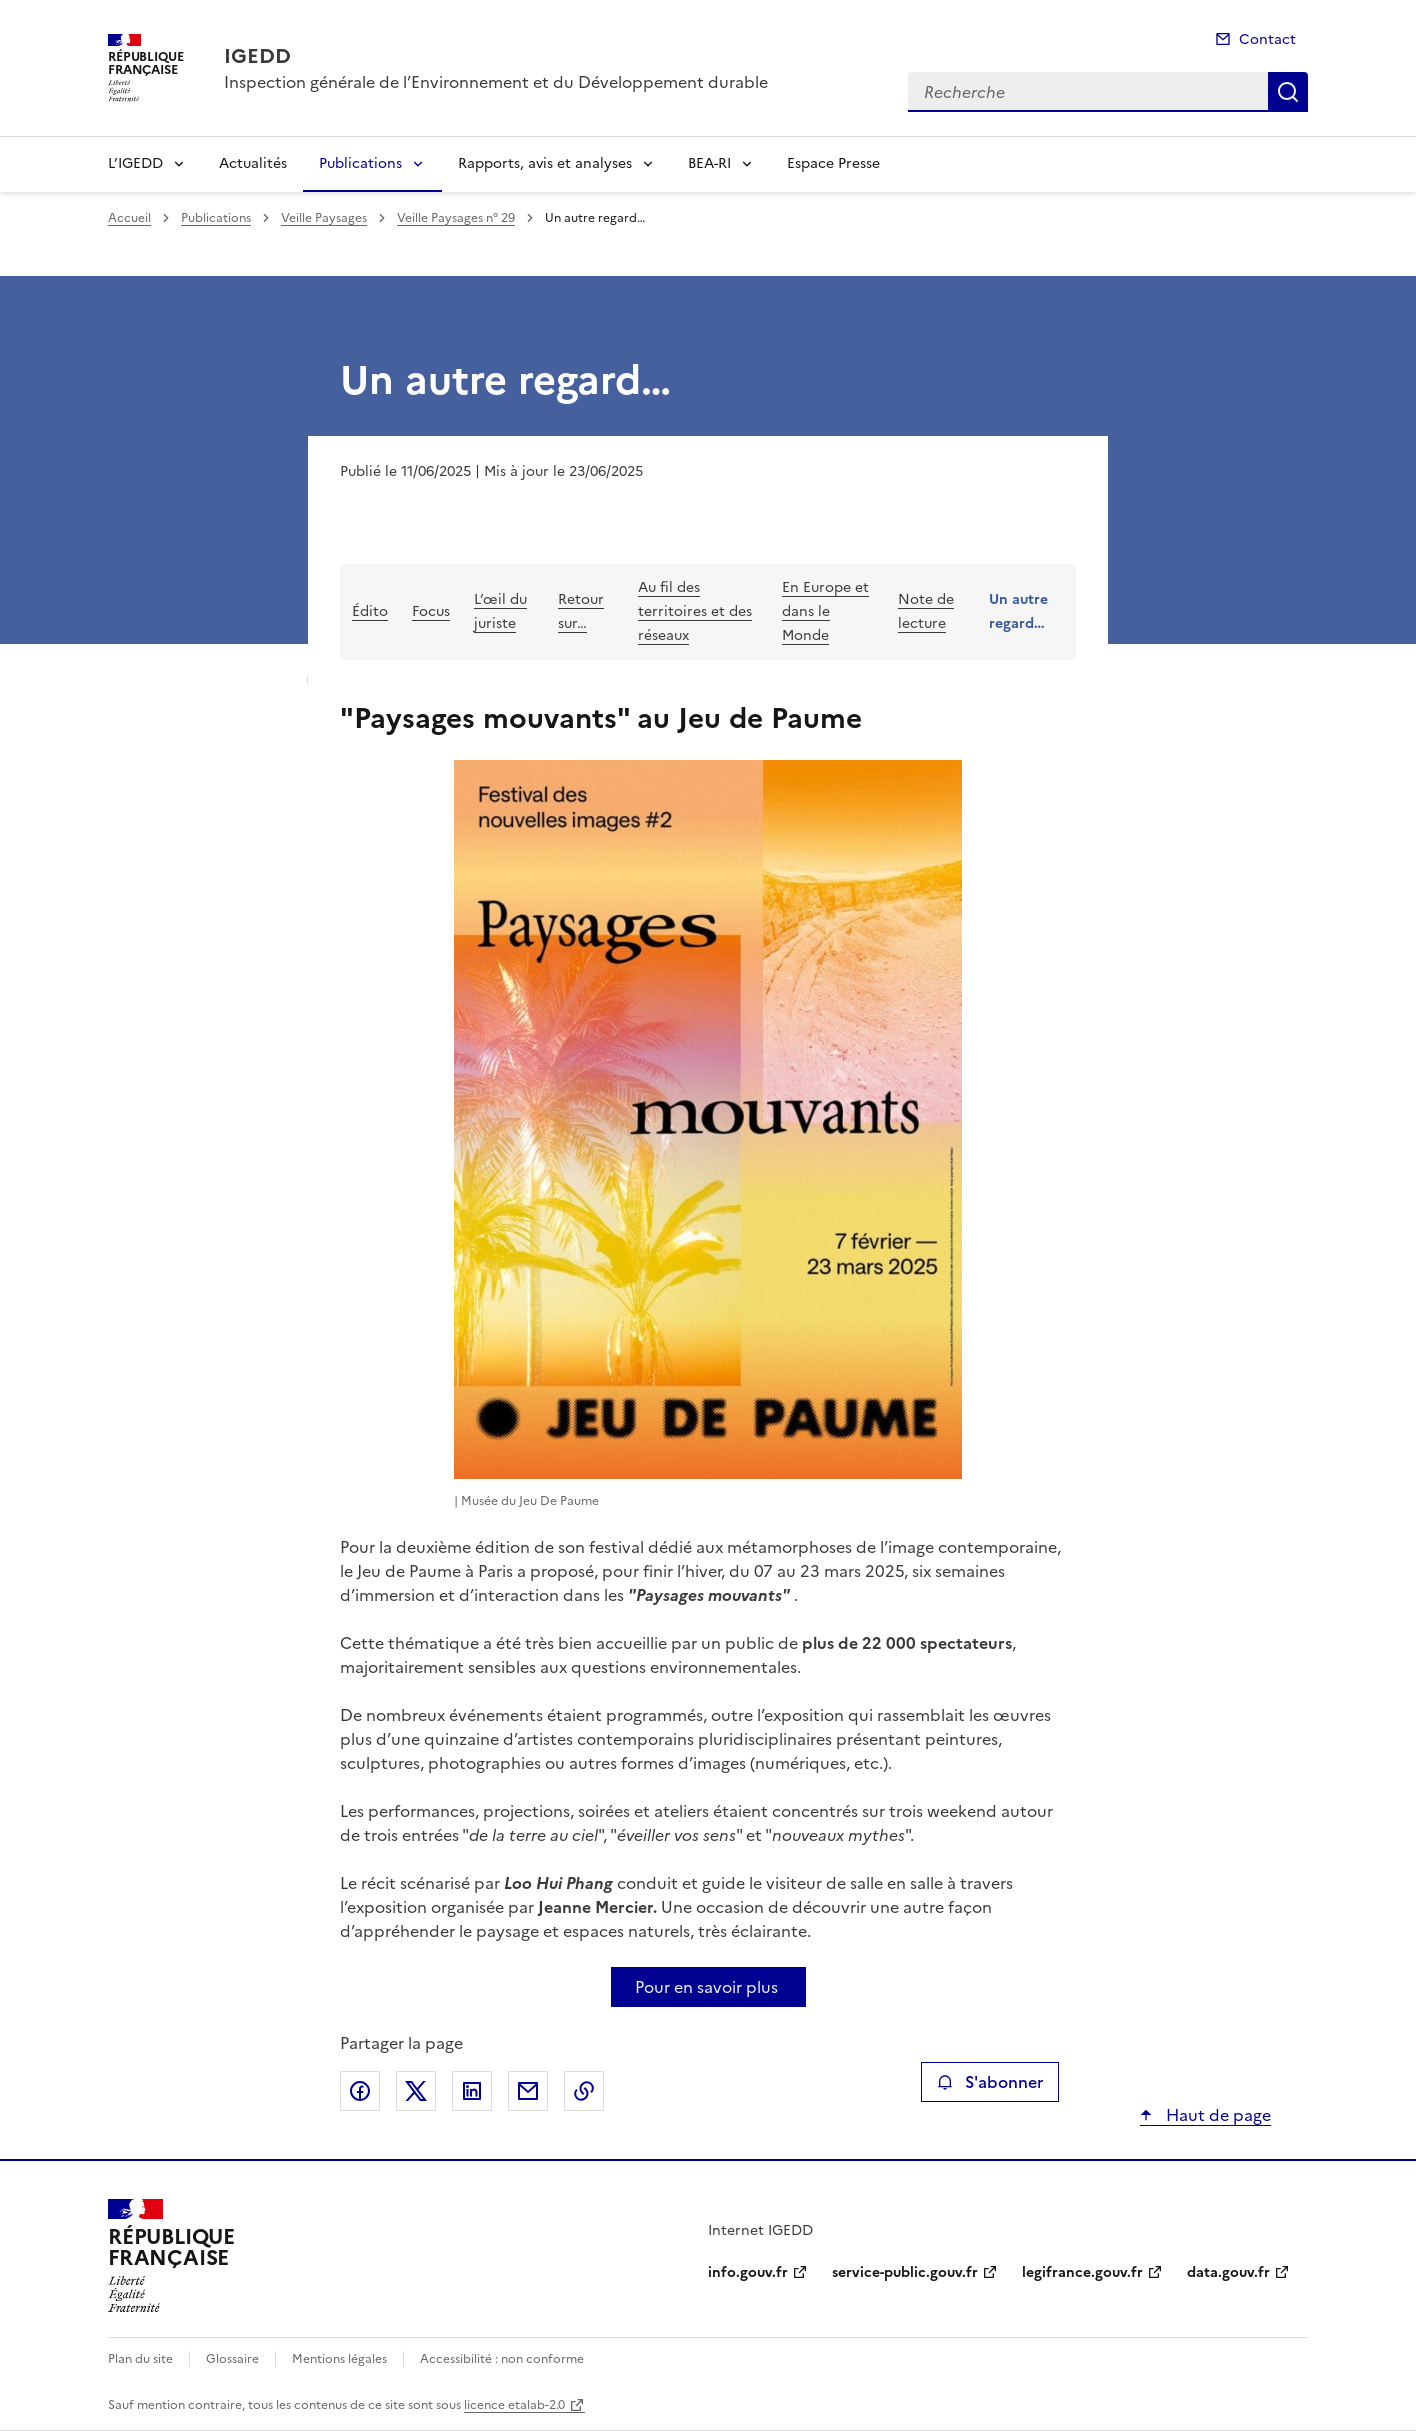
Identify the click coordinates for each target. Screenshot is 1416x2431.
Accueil (129, 218)
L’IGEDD (135, 163)
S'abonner (989, 2082)
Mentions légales (339, 2359)
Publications (360, 163)
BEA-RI (709, 163)
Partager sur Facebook (360, 2091)
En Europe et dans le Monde (825, 611)
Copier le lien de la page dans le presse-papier (584, 2091)
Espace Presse (833, 163)
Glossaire (232, 2359)
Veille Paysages (324, 218)
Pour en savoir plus (706, 1987)
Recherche (1288, 92)
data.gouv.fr (1228, 2272)
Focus (431, 611)
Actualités (253, 163)
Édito (370, 611)
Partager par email (528, 2091)
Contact (1267, 39)
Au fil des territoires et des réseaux (695, 611)
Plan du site (140, 2359)
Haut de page (1216, 2115)
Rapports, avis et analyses (545, 163)
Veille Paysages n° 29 (456, 218)
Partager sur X (416, 2091)
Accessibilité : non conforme (502, 2359)
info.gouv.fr (748, 2272)
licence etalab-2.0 (514, 2405)
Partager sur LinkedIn (472, 2091)
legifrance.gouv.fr (1082, 2272)
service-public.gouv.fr (905, 2272)
